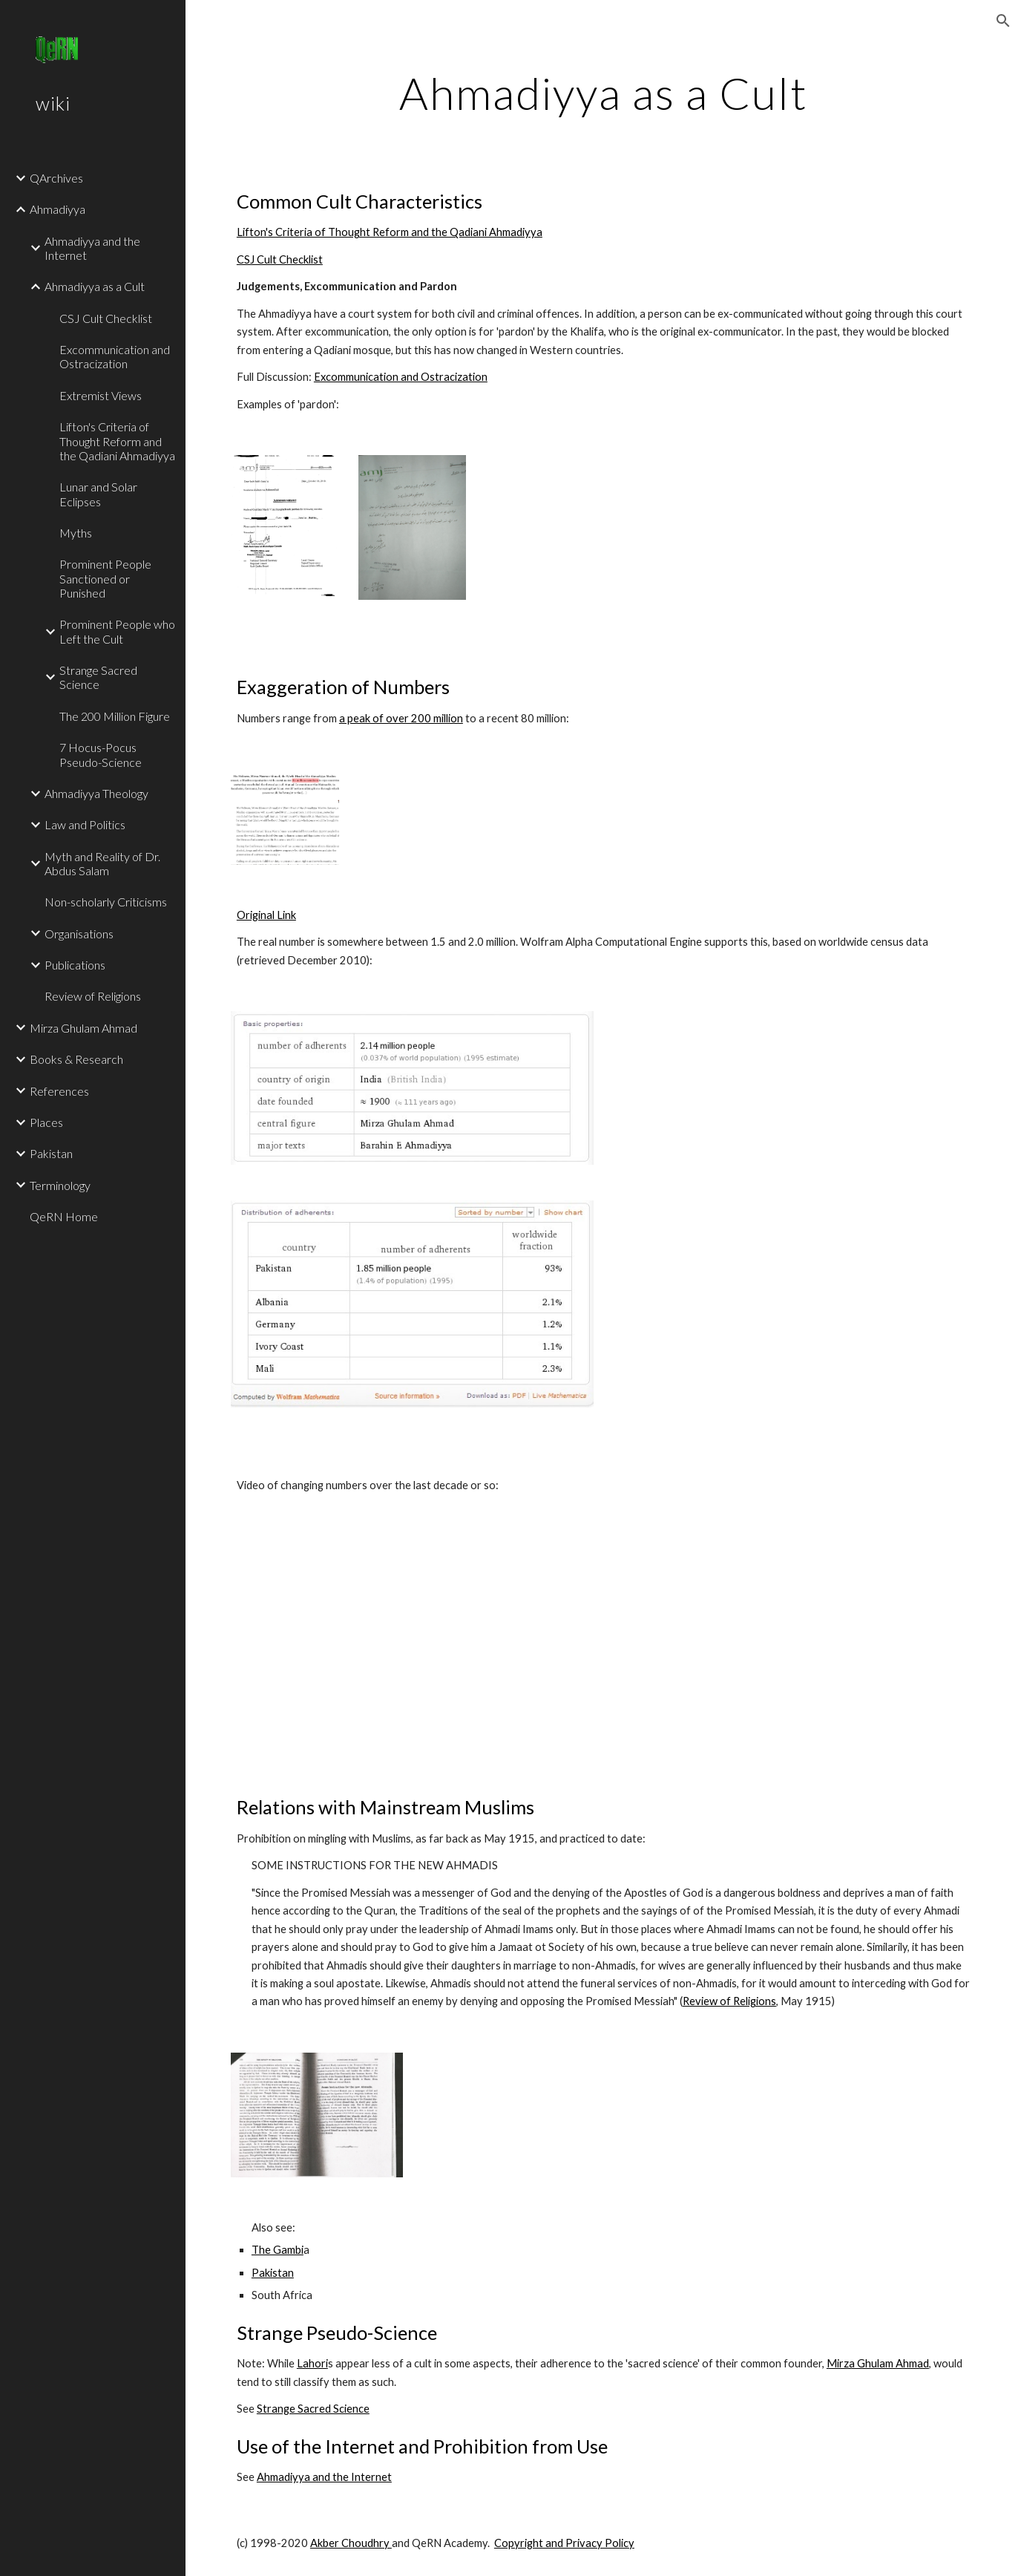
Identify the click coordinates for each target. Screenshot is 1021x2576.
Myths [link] (75, 533)
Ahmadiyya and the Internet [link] (92, 248)
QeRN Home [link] (64, 1216)
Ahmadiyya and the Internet (324, 2477)
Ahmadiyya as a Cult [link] (95, 286)
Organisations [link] (79, 933)
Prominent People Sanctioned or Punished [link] (105, 578)
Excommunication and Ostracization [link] (114, 356)
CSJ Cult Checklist (280, 259)
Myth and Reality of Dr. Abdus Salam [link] (102, 863)
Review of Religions (729, 2001)
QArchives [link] (56, 178)
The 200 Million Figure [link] (114, 716)
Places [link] (46, 1122)
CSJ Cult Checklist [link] (105, 318)
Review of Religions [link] (93, 996)
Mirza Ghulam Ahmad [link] (83, 1028)
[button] (1003, 21)
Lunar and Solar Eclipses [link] (98, 494)
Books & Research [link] (76, 1059)
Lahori (312, 2363)
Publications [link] (75, 965)
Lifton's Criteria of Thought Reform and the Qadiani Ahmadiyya (389, 232)
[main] (603, 92)
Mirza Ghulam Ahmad (878, 2363)
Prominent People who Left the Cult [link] (117, 631)
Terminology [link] (60, 1185)
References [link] (59, 1091)
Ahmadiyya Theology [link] (96, 793)
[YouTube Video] (380, 1644)
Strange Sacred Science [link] (98, 677)
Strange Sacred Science (313, 2408)
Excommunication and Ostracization (400, 376)
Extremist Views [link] (100, 395)
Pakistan (273, 2272)
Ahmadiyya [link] (57, 209)
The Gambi (277, 2249)
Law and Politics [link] (85, 824)
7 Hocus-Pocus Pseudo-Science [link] (100, 754)
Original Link (266, 915)
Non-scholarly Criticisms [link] (106, 902)
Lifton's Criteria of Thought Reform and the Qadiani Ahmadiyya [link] (117, 440)
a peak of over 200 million (401, 718)
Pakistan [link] (51, 1153)
